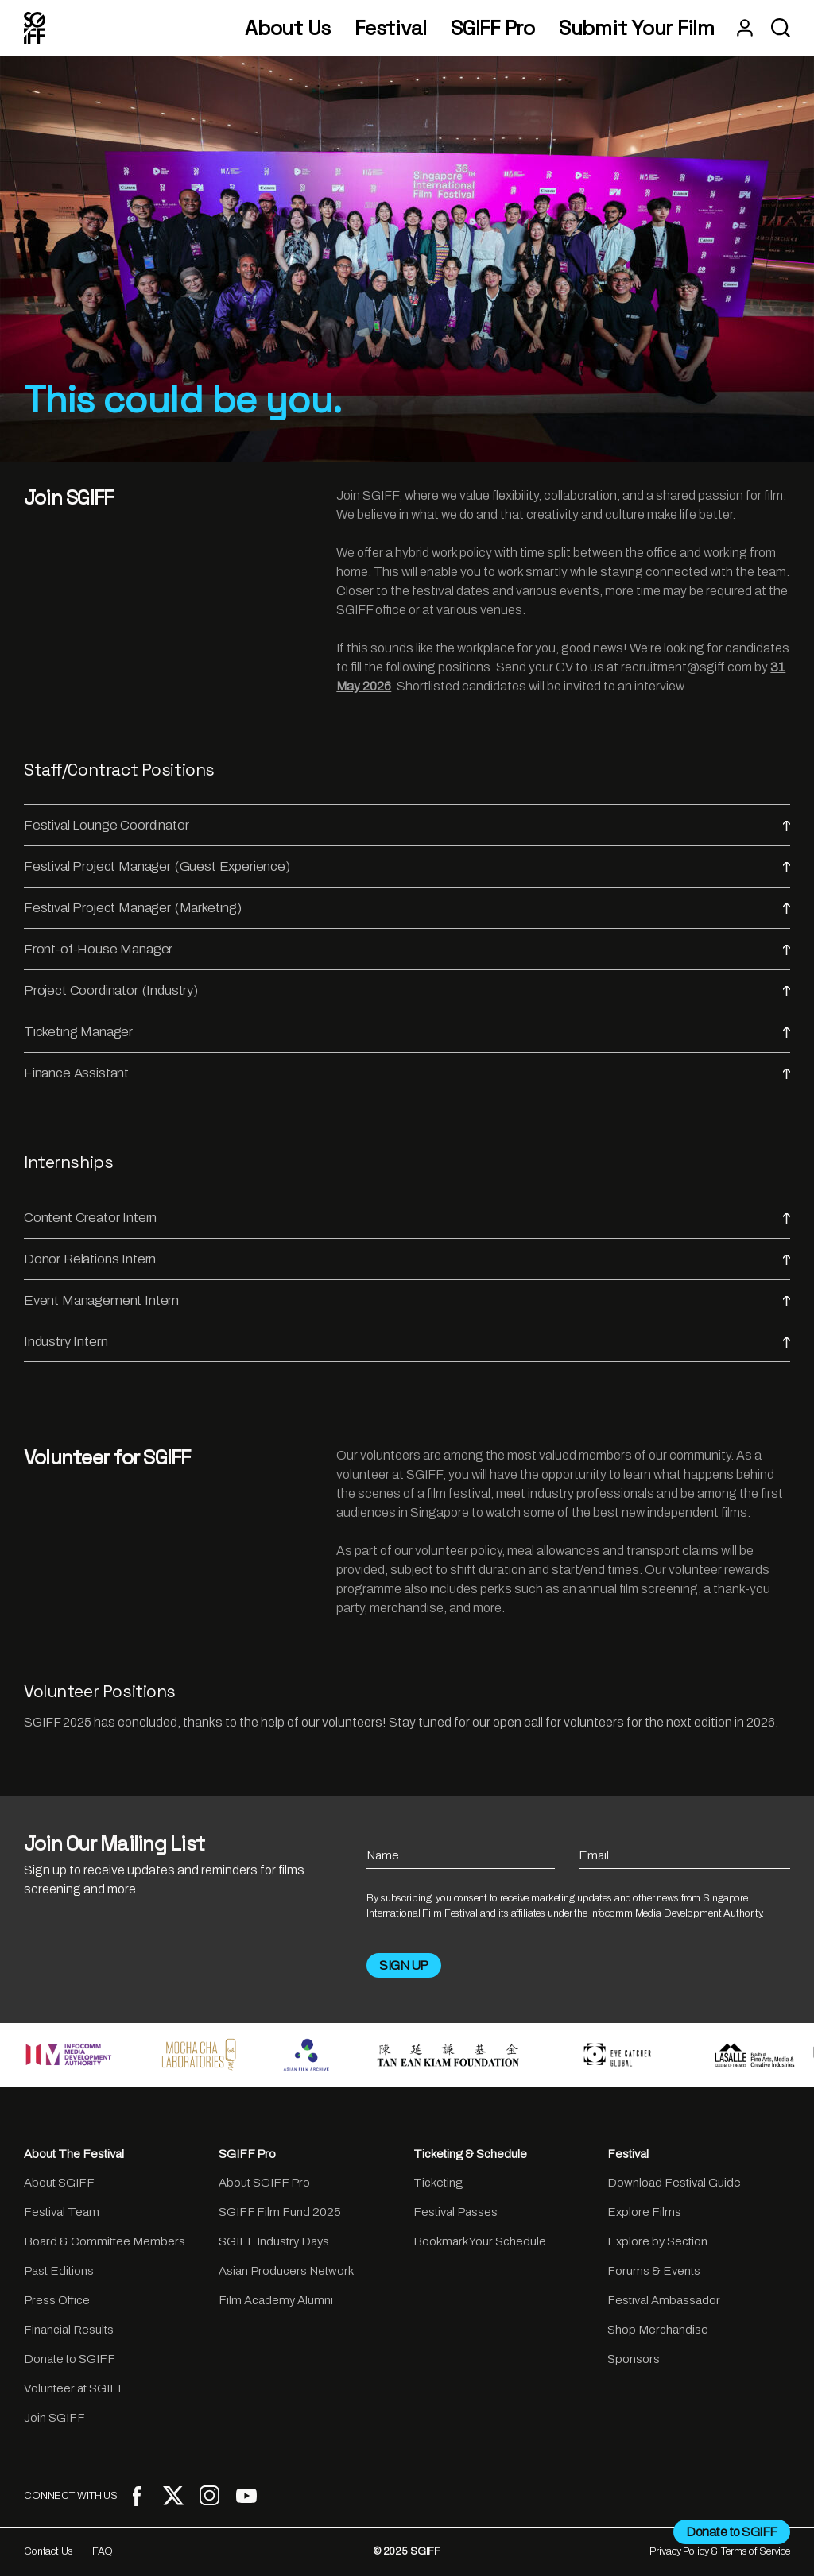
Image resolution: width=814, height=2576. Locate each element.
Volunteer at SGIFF (75, 2388)
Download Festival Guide (674, 2182)
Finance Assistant (407, 1073)
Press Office (57, 2300)
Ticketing (438, 2182)
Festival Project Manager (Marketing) (407, 907)
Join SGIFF (54, 2418)
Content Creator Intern (407, 1217)
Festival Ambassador (663, 2300)
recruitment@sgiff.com (686, 667)
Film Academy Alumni (276, 2300)
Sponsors (633, 2359)
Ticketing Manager (407, 1031)
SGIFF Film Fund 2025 (280, 2212)
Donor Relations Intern (407, 1259)
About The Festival (74, 2154)
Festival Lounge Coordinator (407, 825)
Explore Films (644, 2212)
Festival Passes (455, 2212)
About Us (288, 28)
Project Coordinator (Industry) (407, 990)
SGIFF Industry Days (274, 2241)
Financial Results (69, 2329)
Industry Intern (407, 1341)
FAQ (103, 2551)
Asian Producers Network (286, 2271)
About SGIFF (59, 2182)
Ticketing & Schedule (470, 2154)
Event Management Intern (407, 1300)
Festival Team (61, 2212)
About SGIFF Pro (264, 2182)
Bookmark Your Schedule (479, 2241)
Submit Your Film (637, 28)
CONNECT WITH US (71, 2495)
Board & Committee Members (104, 2241)
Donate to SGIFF (69, 2359)
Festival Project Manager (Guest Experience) (407, 866)
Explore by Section (657, 2241)
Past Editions (59, 2271)
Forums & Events (653, 2271)
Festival (391, 28)
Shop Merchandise (657, 2329)
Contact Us (48, 2551)
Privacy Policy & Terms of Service (719, 2551)
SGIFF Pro (493, 28)
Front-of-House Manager (407, 949)
